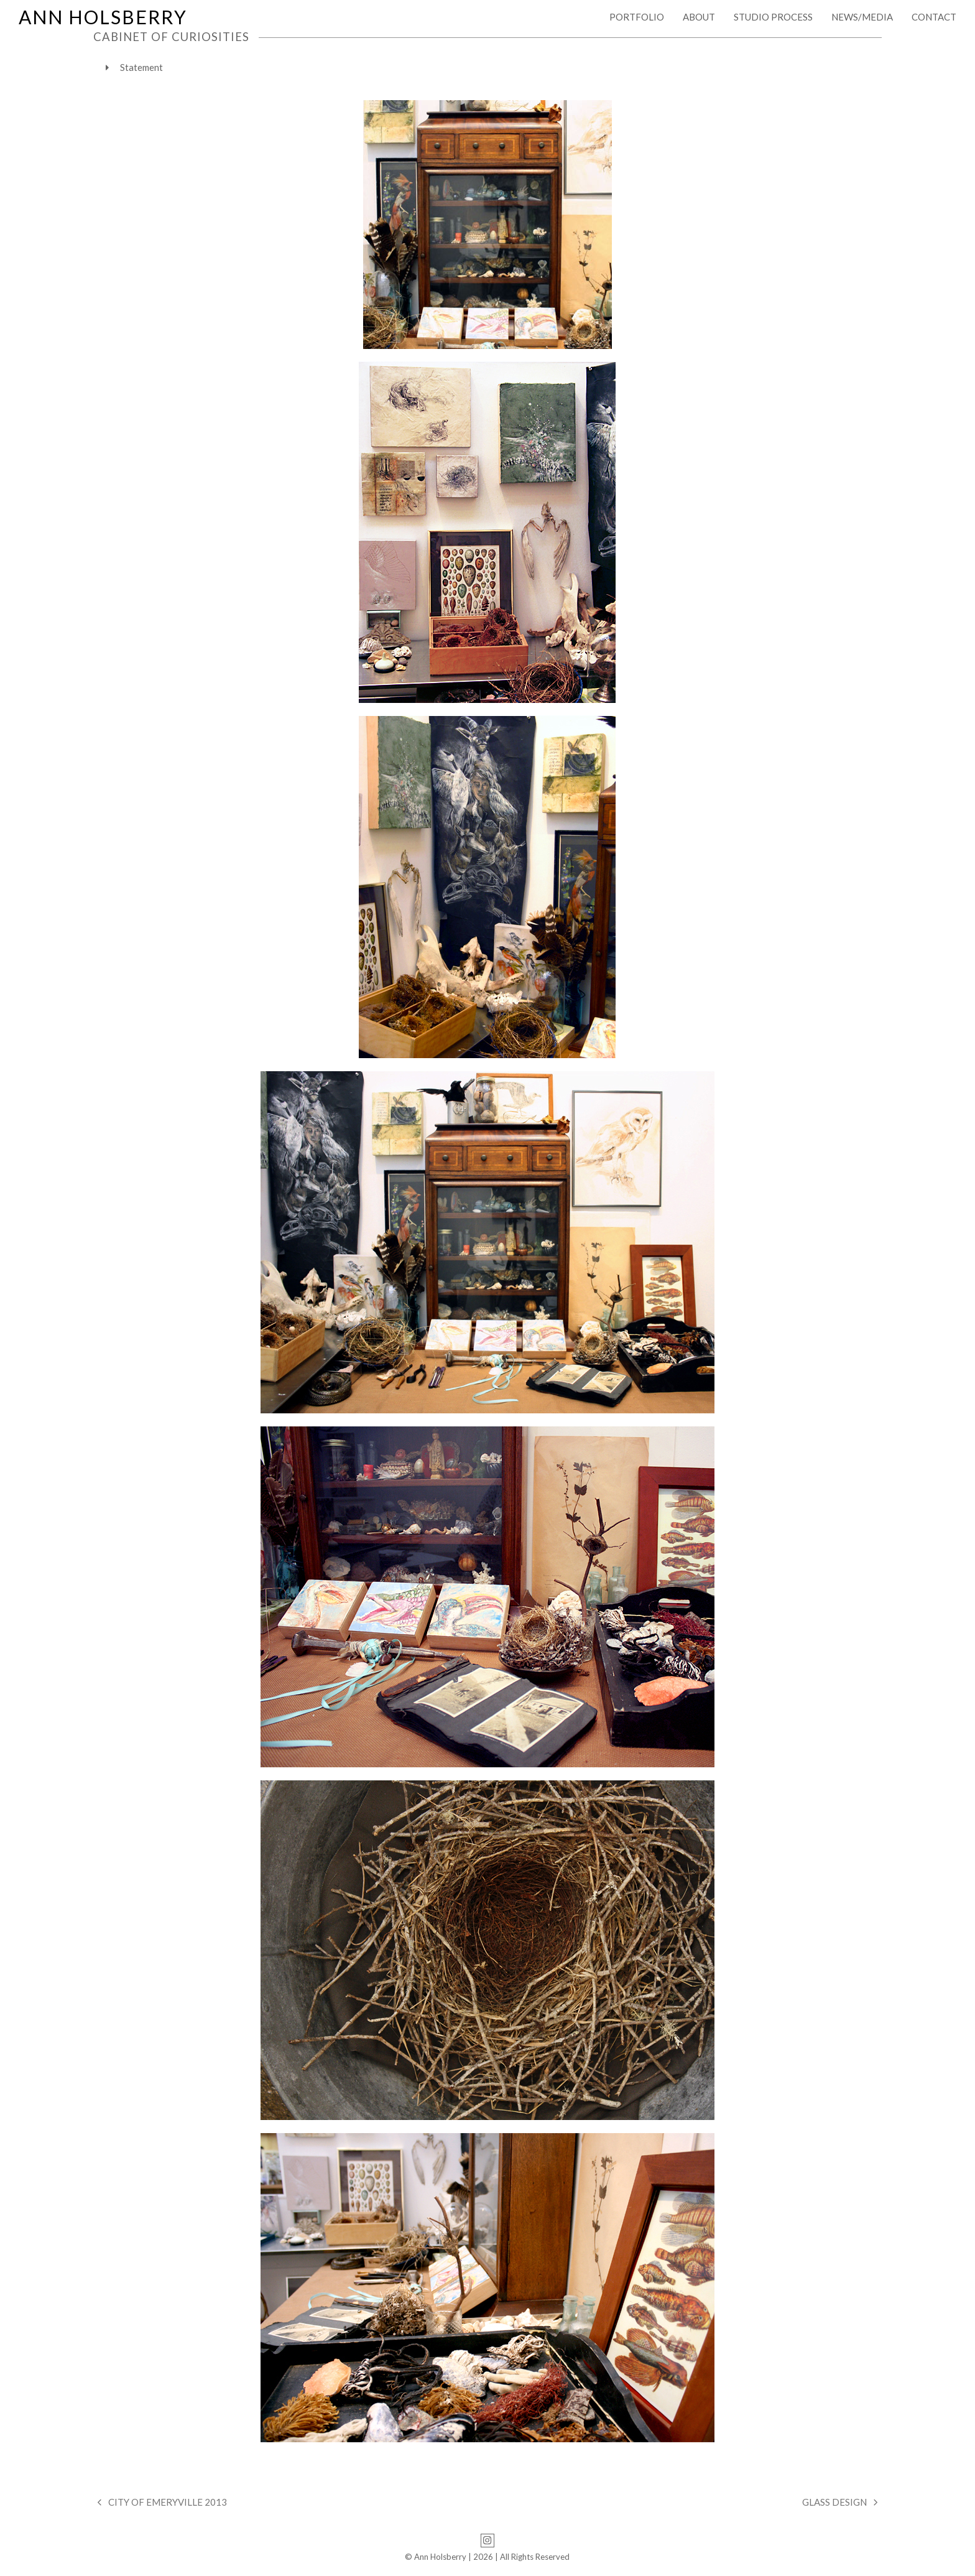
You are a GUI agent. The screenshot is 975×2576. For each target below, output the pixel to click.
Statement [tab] (134, 67)
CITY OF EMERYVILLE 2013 (162, 2503)
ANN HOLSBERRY (103, 17)
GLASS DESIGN (839, 2503)
